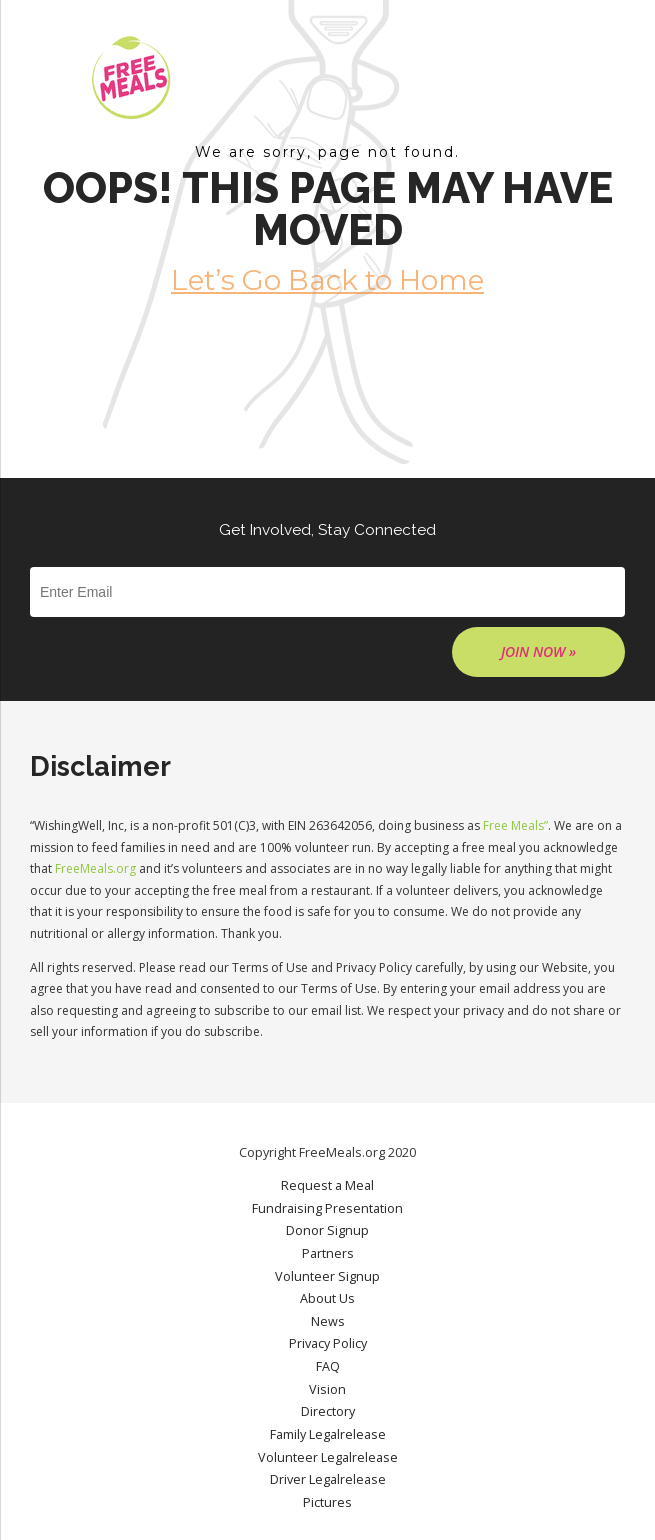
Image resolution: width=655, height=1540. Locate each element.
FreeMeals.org (95, 868)
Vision (327, 1389)
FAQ (328, 1366)
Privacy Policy (328, 1343)
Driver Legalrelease (328, 1479)
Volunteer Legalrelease (328, 1457)
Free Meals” (515, 825)
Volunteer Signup (327, 1276)
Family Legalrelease (328, 1434)
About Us (327, 1298)
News (328, 1321)
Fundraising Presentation (327, 1208)
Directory (328, 1411)
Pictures (327, 1502)
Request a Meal (327, 1185)
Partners (328, 1253)
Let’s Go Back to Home (327, 280)
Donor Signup (327, 1230)
